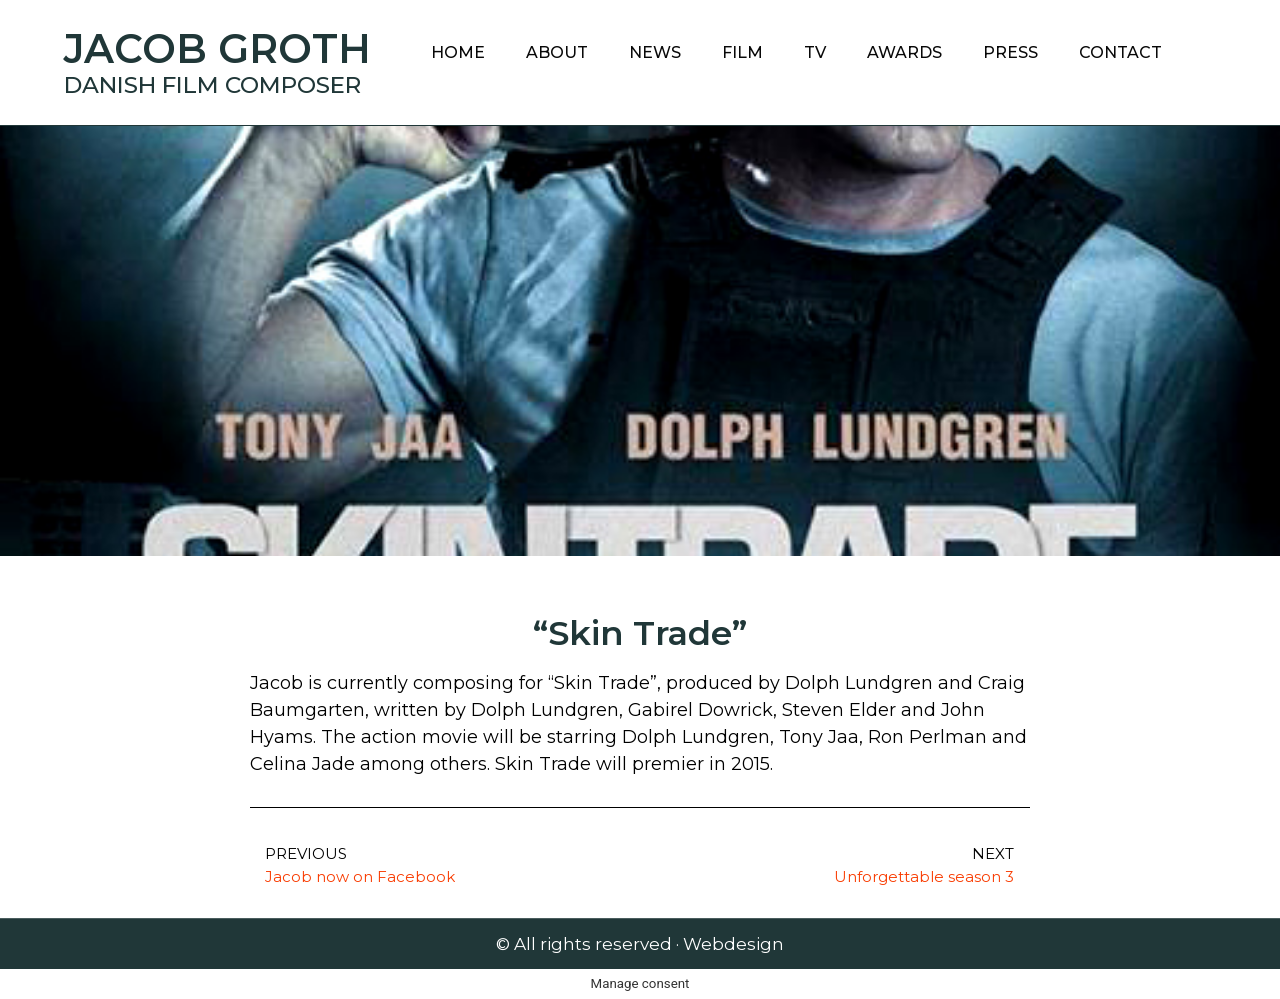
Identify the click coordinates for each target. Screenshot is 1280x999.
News (655, 52)
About (557, 52)
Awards (904, 52)
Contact (1120, 52)
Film (742, 52)
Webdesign (733, 944)
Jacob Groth (217, 48)
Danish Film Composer (212, 85)
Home (458, 52)
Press (1010, 52)
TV (815, 52)
